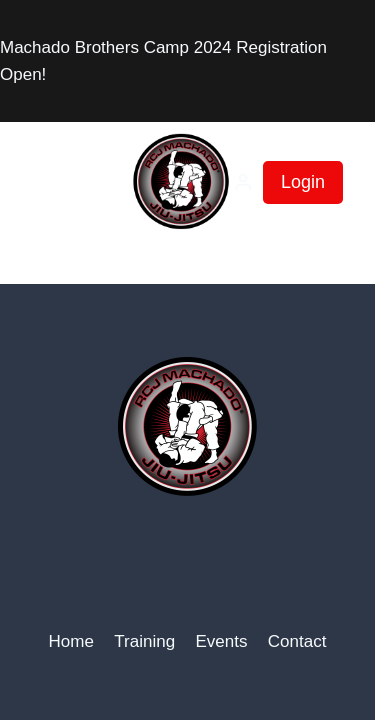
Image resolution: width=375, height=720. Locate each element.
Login (303, 182)
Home (71, 641)
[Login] (243, 182)
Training (144, 641)
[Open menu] (55, 182)
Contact (297, 641)
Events (221, 641)
